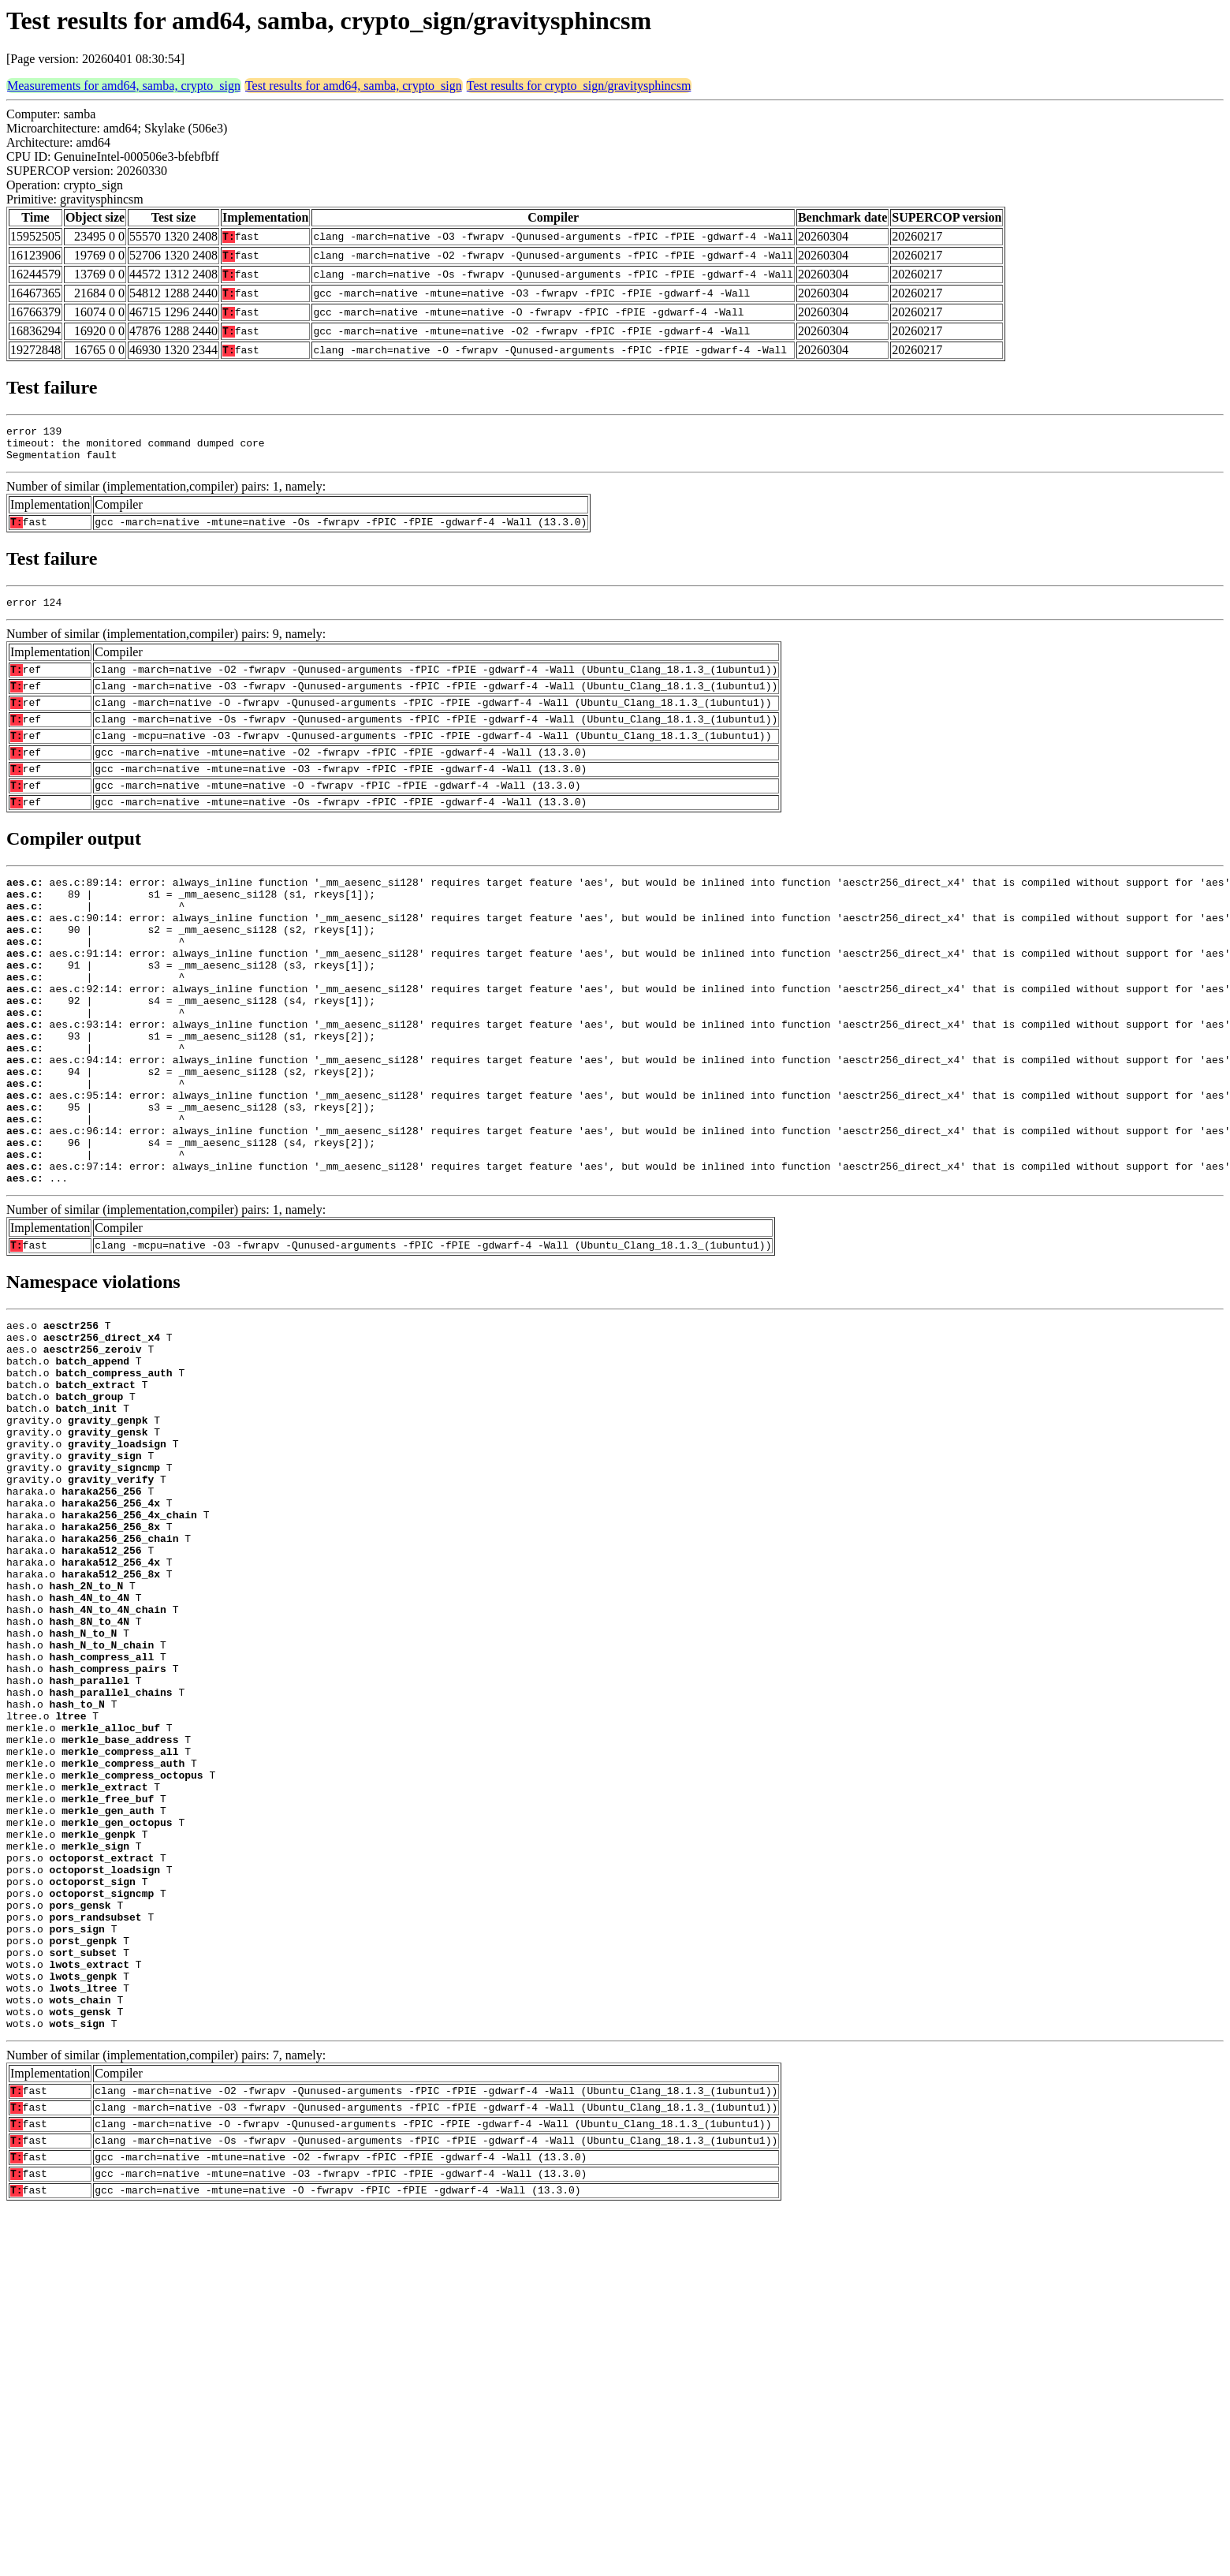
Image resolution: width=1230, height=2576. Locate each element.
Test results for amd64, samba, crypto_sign (353, 85)
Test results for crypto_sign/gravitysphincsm (579, 85)
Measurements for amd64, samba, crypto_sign (123, 85)
